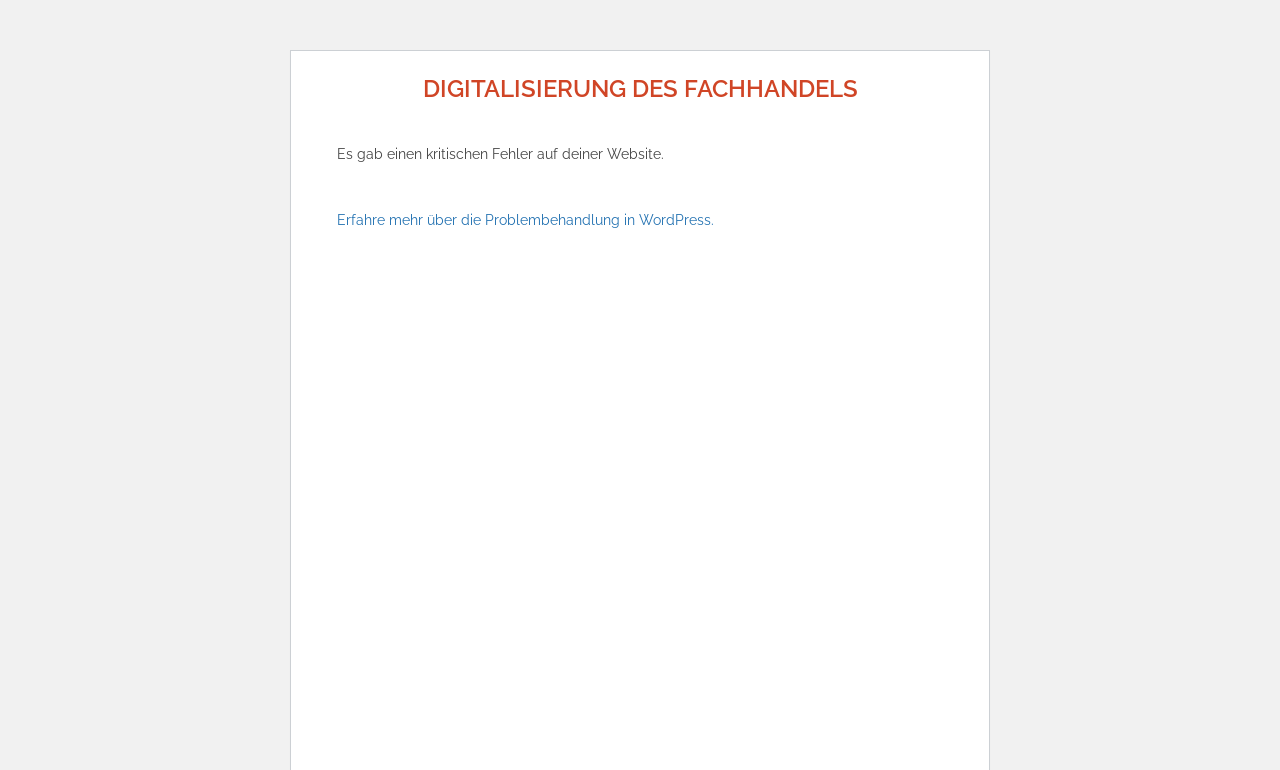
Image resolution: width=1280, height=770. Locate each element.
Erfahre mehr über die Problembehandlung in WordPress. (525, 220)
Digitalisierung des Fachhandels (640, 88)
